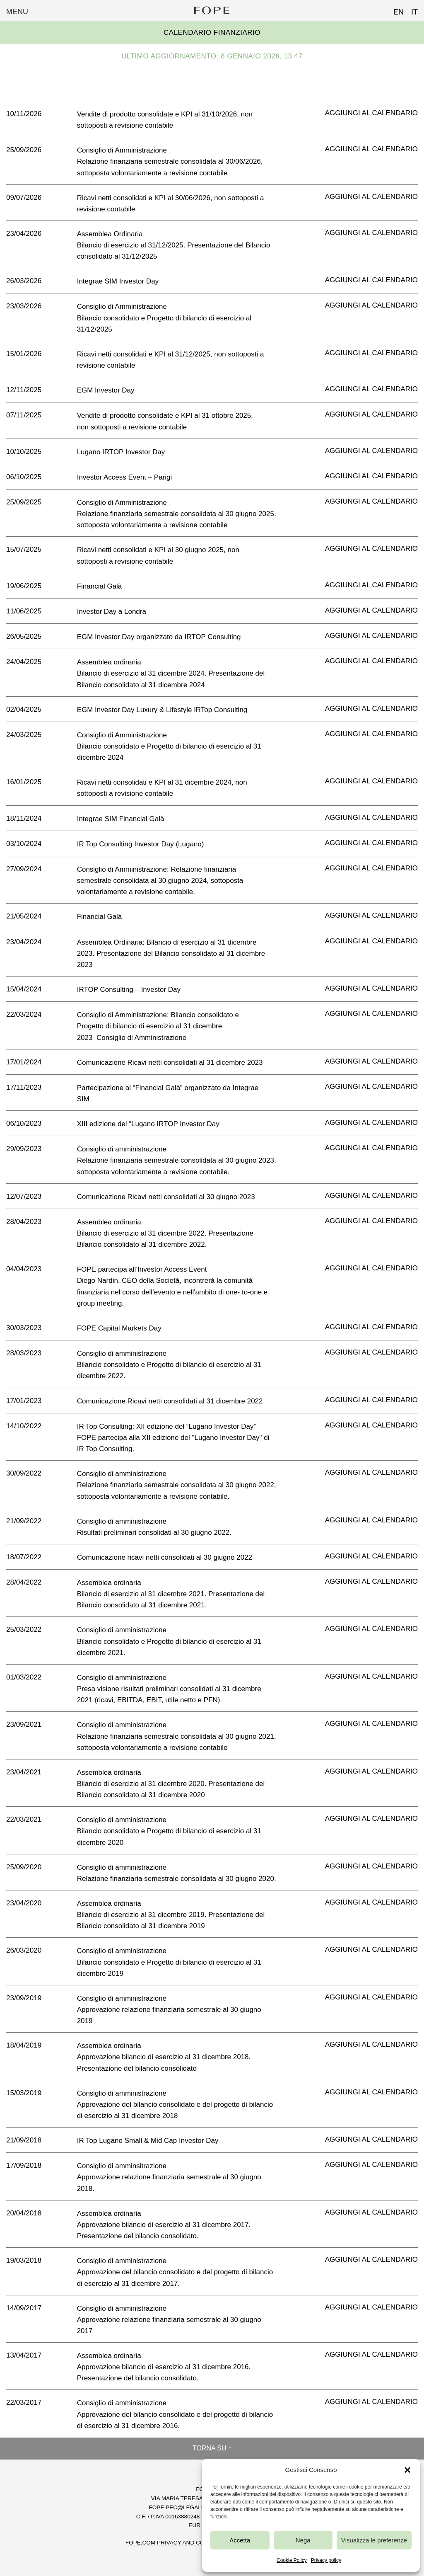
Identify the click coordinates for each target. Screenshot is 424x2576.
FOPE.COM (140, 2543)
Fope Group (212, 10)
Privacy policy (326, 2560)
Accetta (239, 2540)
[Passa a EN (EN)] (395, 9)
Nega (303, 2540)
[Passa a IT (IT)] (411, 9)
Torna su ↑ (212, 2448)
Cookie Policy (292, 2560)
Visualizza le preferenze (374, 2540)
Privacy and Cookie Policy (198, 2543)
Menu (17, 11)
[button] (407, 2470)
